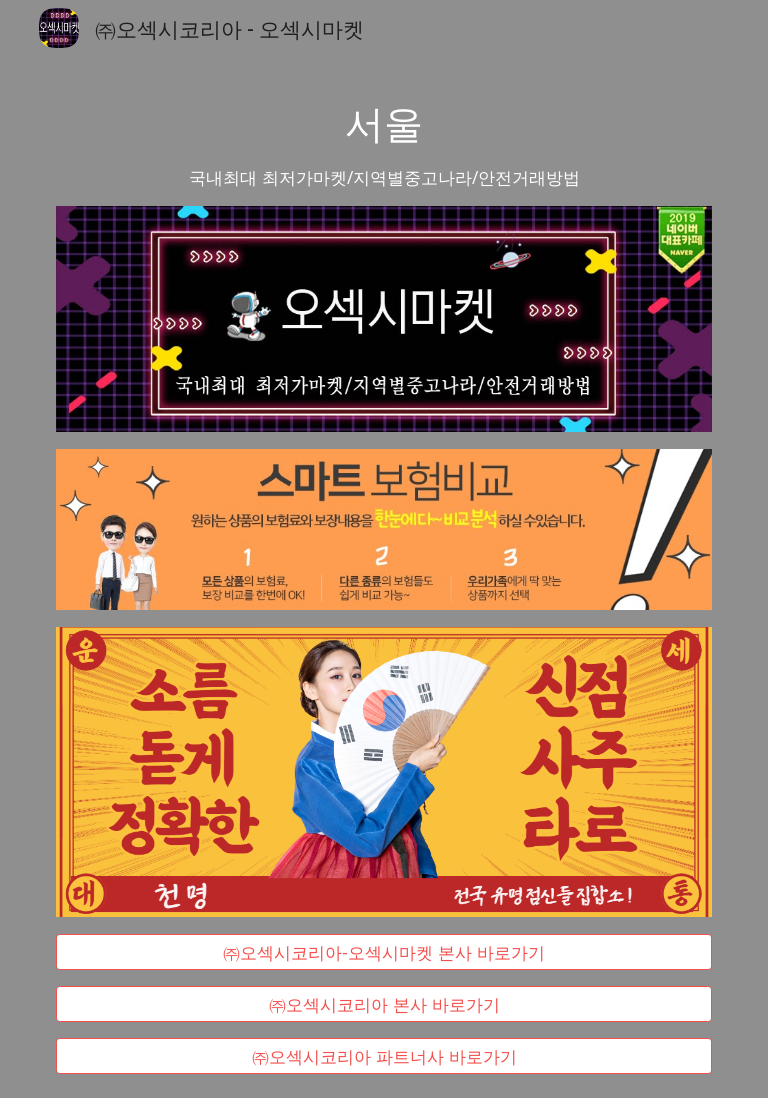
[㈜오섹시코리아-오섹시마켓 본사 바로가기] (383, 951)
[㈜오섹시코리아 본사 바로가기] (383, 1004)
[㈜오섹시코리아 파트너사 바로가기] (383, 1056)
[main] (383, 143)
